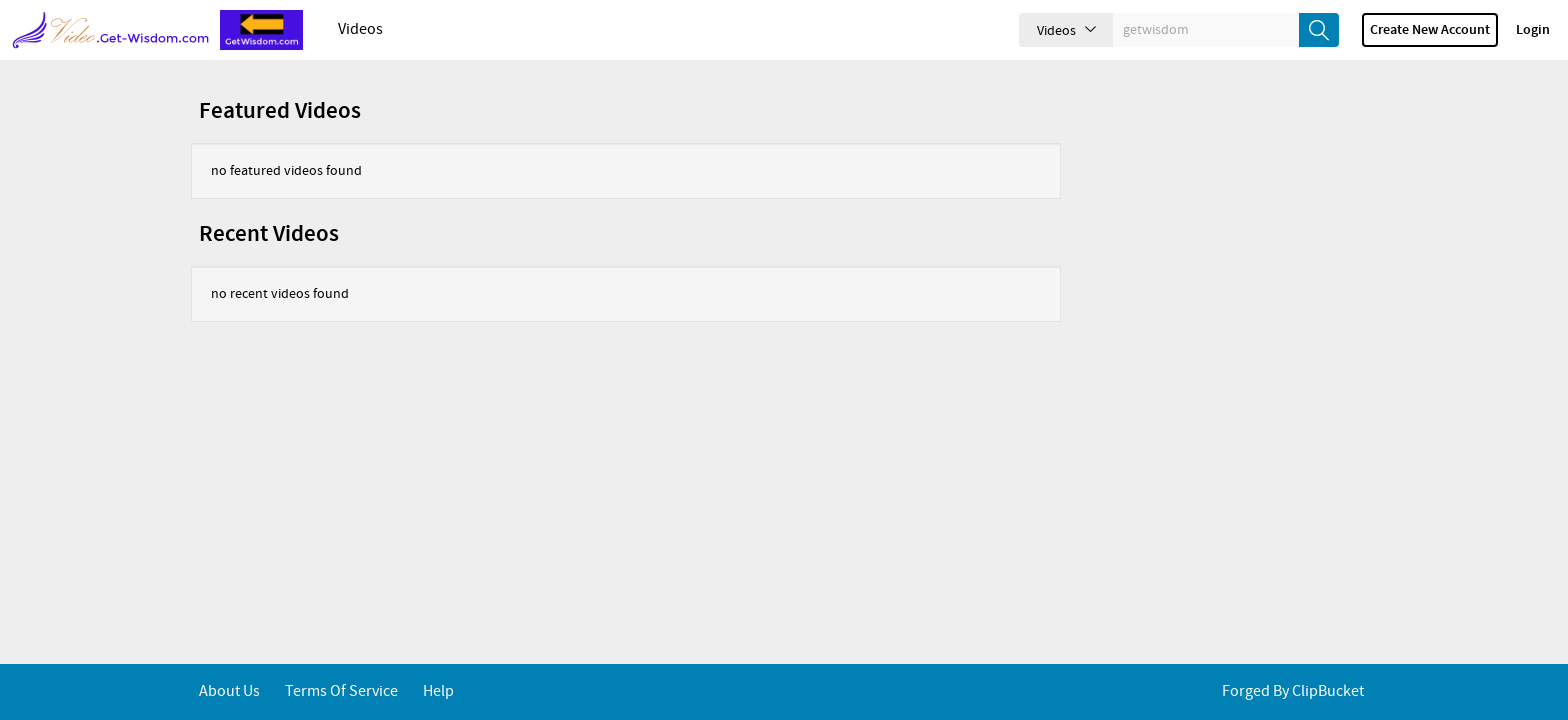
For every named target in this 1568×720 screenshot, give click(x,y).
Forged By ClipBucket (1293, 691)
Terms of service (341, 691)
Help (438, 691)
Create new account (1430, 30)
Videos (360, 29)
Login (1533, 30)
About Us (229, 691)
